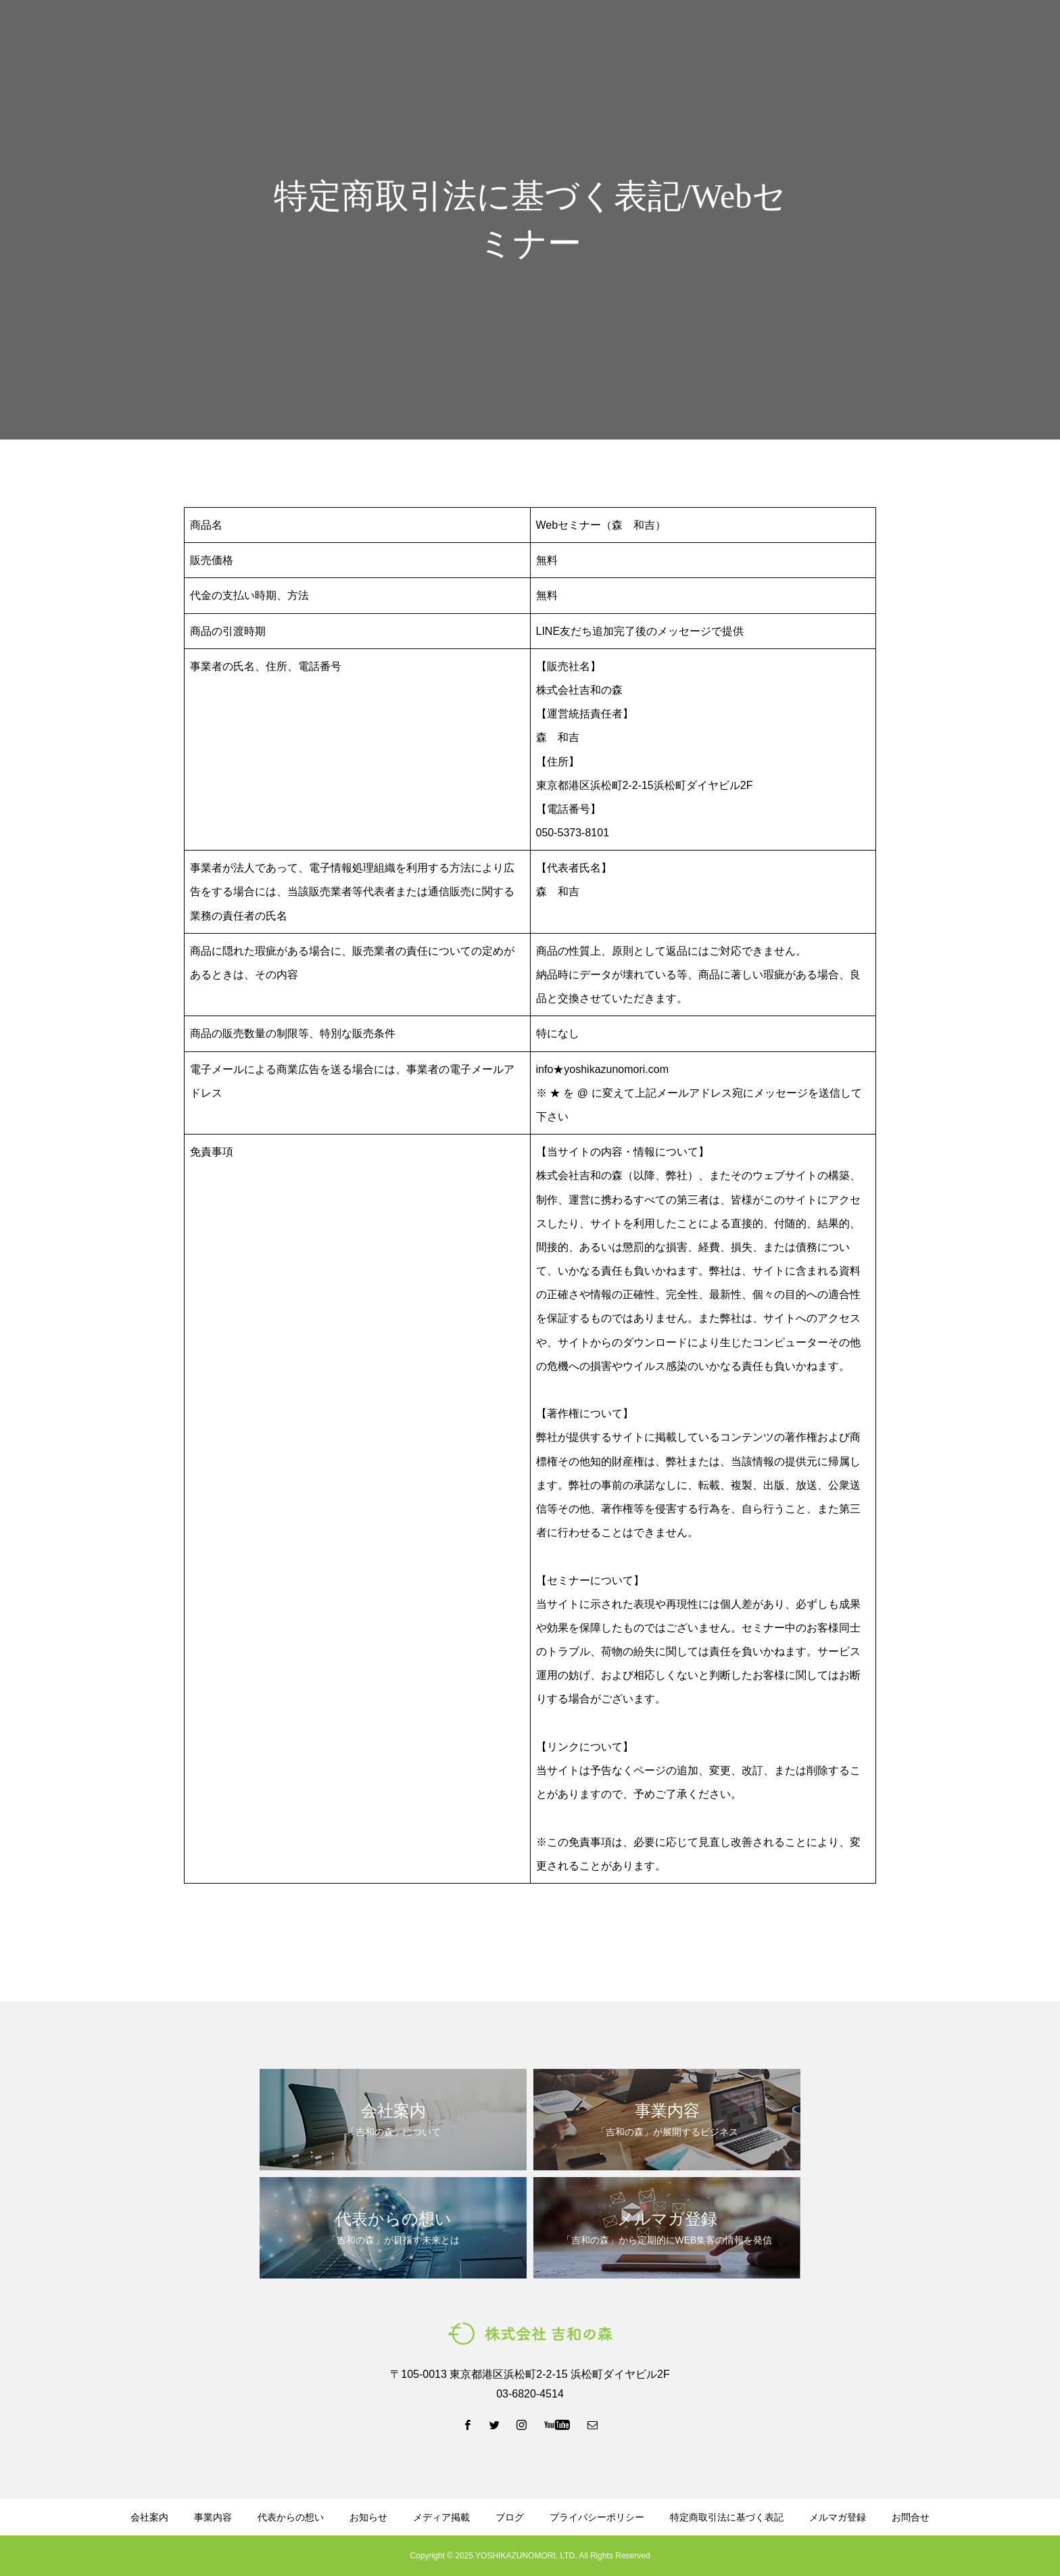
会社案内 (466, 34)
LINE (924, 34)
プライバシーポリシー (597, 2517)
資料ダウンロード (753, 34)
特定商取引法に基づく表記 (727, 2517)
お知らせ (368, 2517)
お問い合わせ (1006, 34)
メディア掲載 (441, 2517)
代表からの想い (605, 34)
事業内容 (529, 34)
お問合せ (911, 2517)
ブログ (676, 34)
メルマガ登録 (843, 34)
